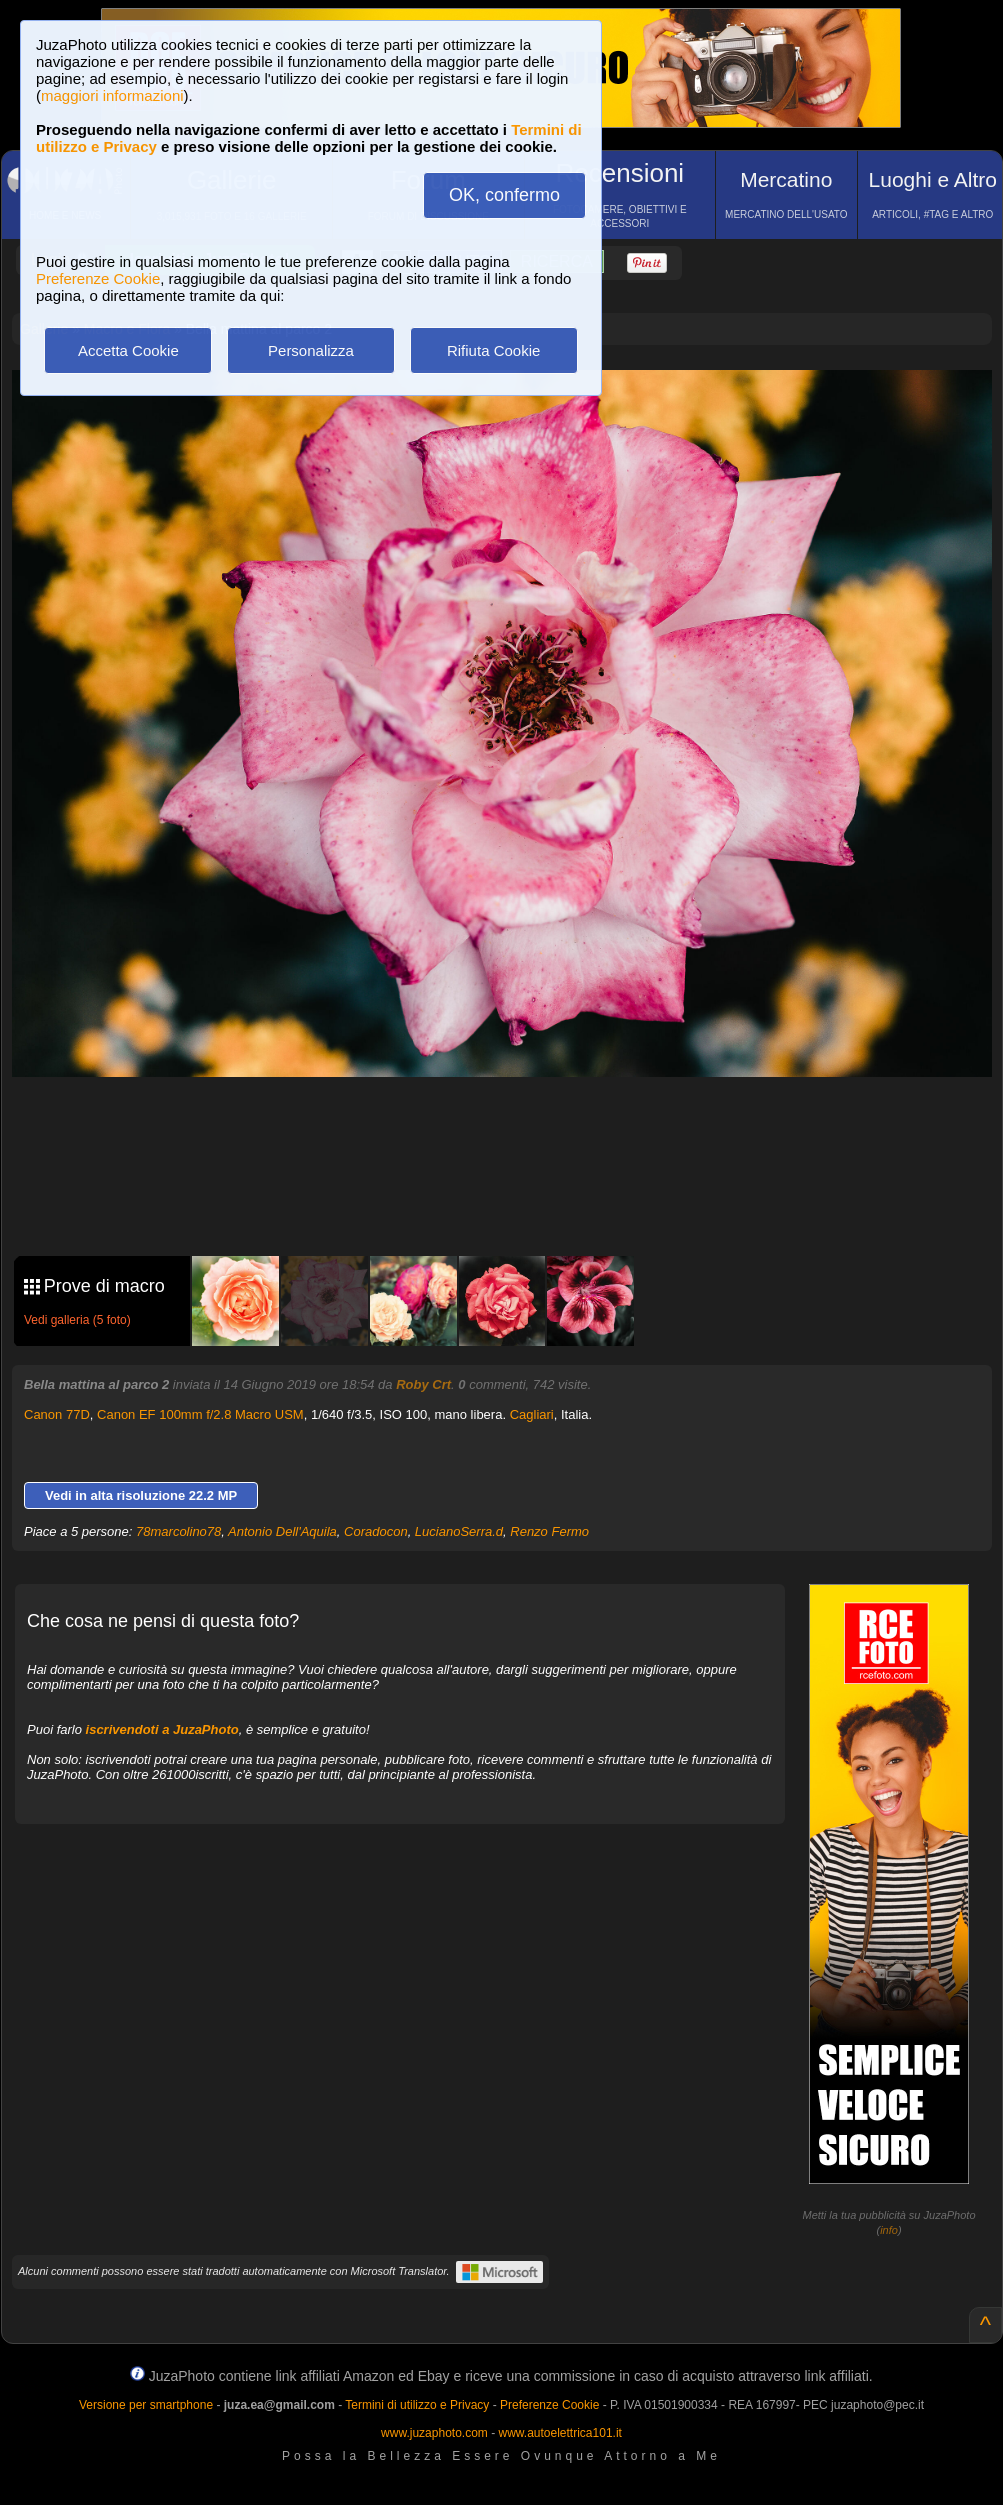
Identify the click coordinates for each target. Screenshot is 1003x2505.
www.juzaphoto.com (434, 2433)
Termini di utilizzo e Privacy (417, 2405)
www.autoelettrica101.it (559, 2433)
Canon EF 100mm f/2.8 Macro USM (200, 1414)
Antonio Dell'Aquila (282, 1531)
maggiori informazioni (112, 95)
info (889, 2230)
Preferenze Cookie (98, 278)
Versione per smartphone (146, 2405)
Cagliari (532, 1414)
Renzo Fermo (549, 1531)
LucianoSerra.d (459, 1531)
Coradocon (376, 1531)
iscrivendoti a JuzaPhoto (162, 1729)
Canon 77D (57, 1414)
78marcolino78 (178, 1531)
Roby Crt (423, 1384)
